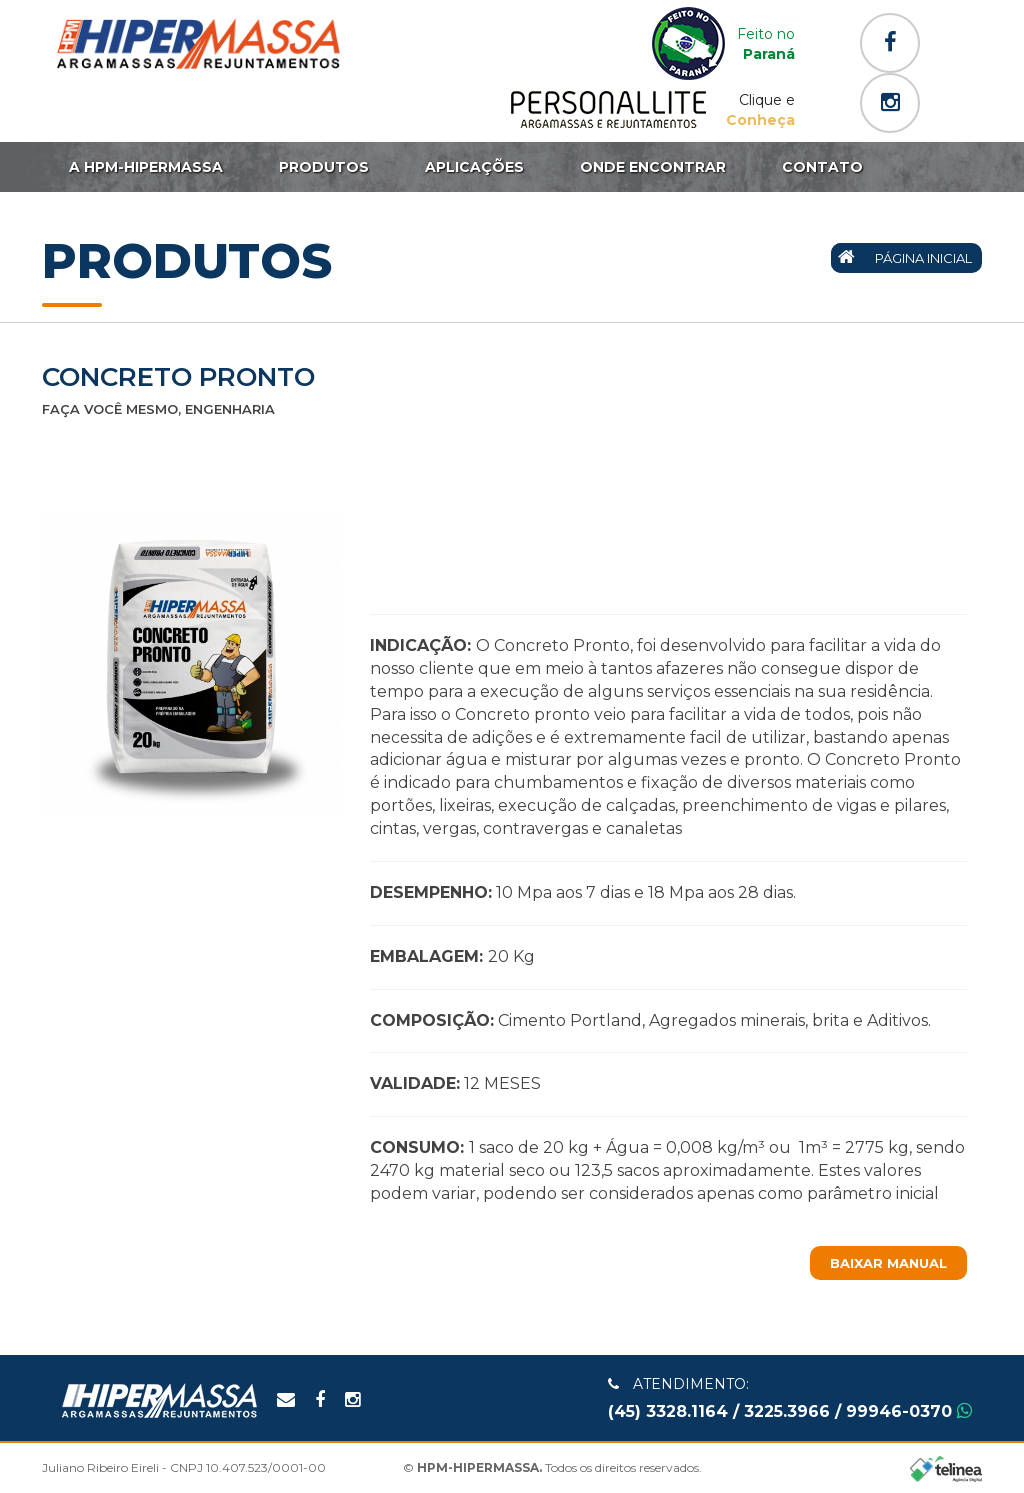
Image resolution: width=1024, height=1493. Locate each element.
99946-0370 (909, 1411)
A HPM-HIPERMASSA (146, 167)
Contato (822, 167)
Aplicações (474, 167)
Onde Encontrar (653, 167)
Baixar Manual (888, 1263)
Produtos (324, 167)
